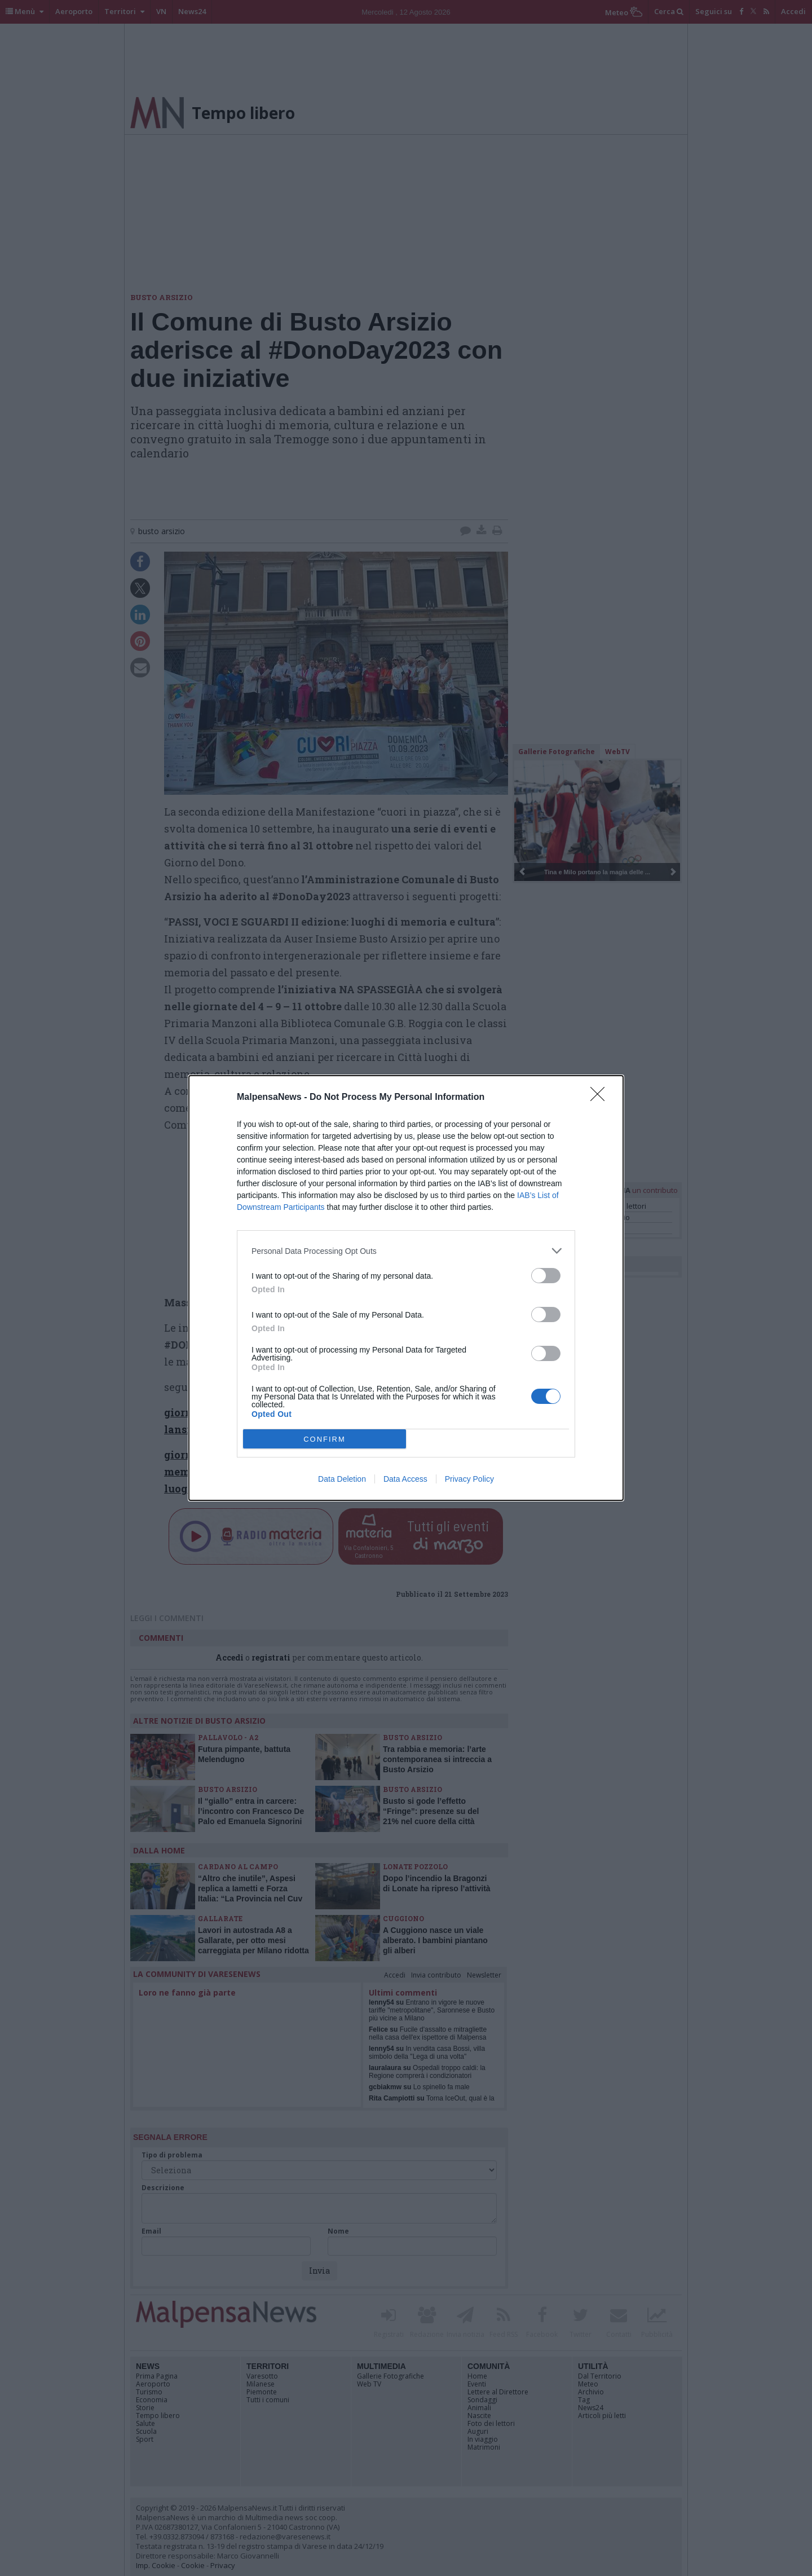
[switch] (546, 1275)
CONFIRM (324, 1439)
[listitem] (406, 1251)
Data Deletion (342, 1478)
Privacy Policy (469, 1478)
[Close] (601, 1097)
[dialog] (406, 1288)
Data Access (405, 1478)
